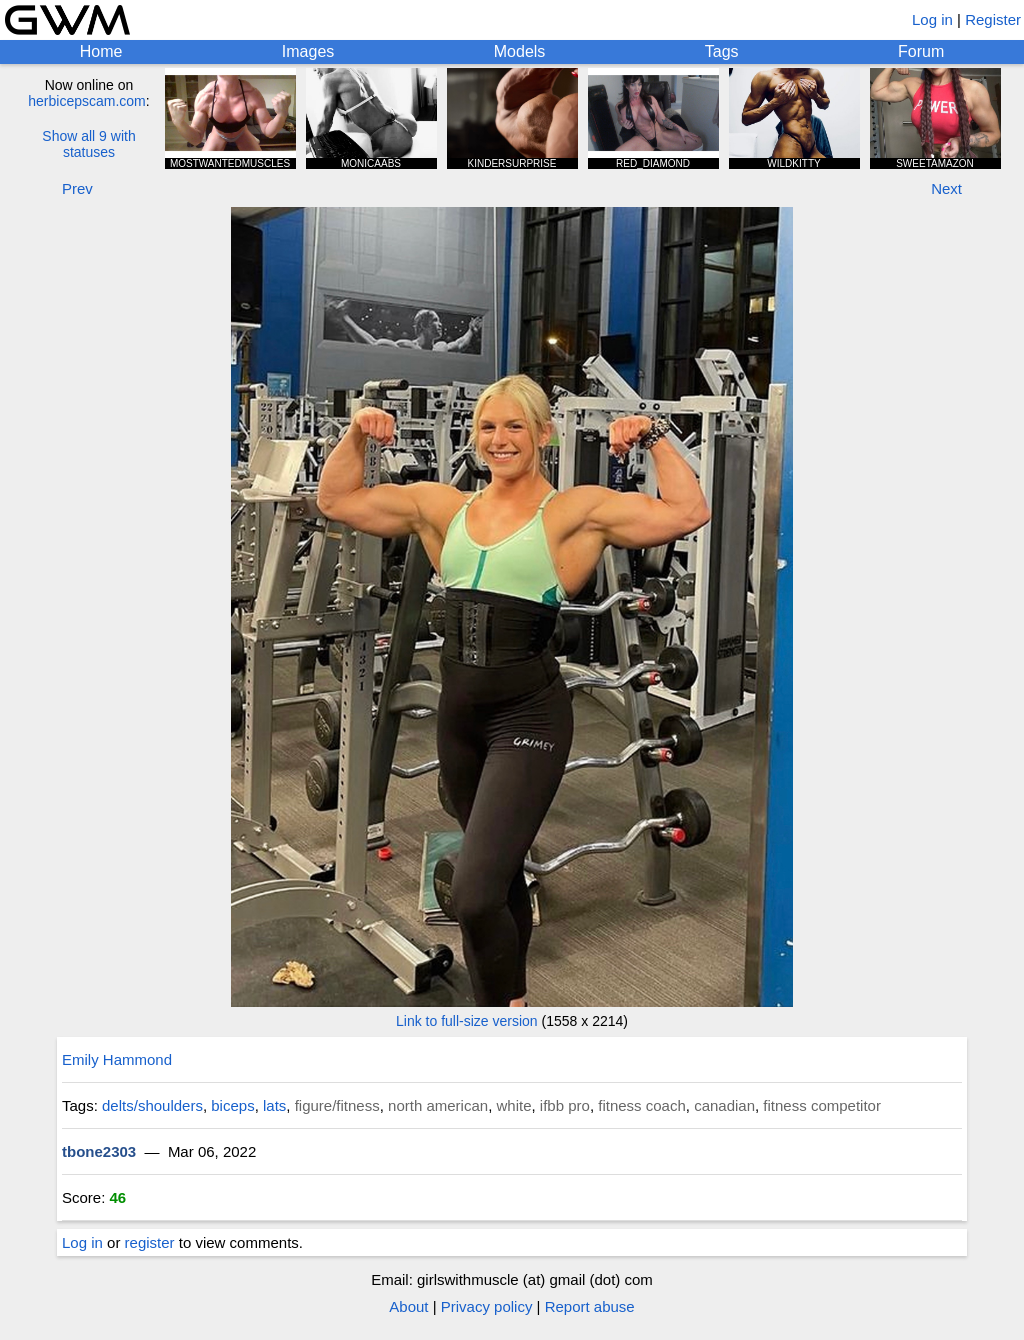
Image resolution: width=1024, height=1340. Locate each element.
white (513, 1105)
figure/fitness (337, 1105)
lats (274, 1105)
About (408, 1306)
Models (520, 51)
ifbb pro (565, 1105)
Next (946, 188)
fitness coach (642, 1105)
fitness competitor (822, 1105)
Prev (77, 188)
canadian (724, 1105)
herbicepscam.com (87, 101)
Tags (722, 51)
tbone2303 (99, 1151)
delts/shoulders (152, 1105)
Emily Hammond (117, 1059)
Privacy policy (487, 1306)
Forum (921, 51)
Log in (932, 19)
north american (438, 1105)
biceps (232, 1105)
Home (101, 51)
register (150, 1242)
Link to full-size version (467, 1021)
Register (993, 19)
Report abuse (590, 1306)
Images (308, 51)
